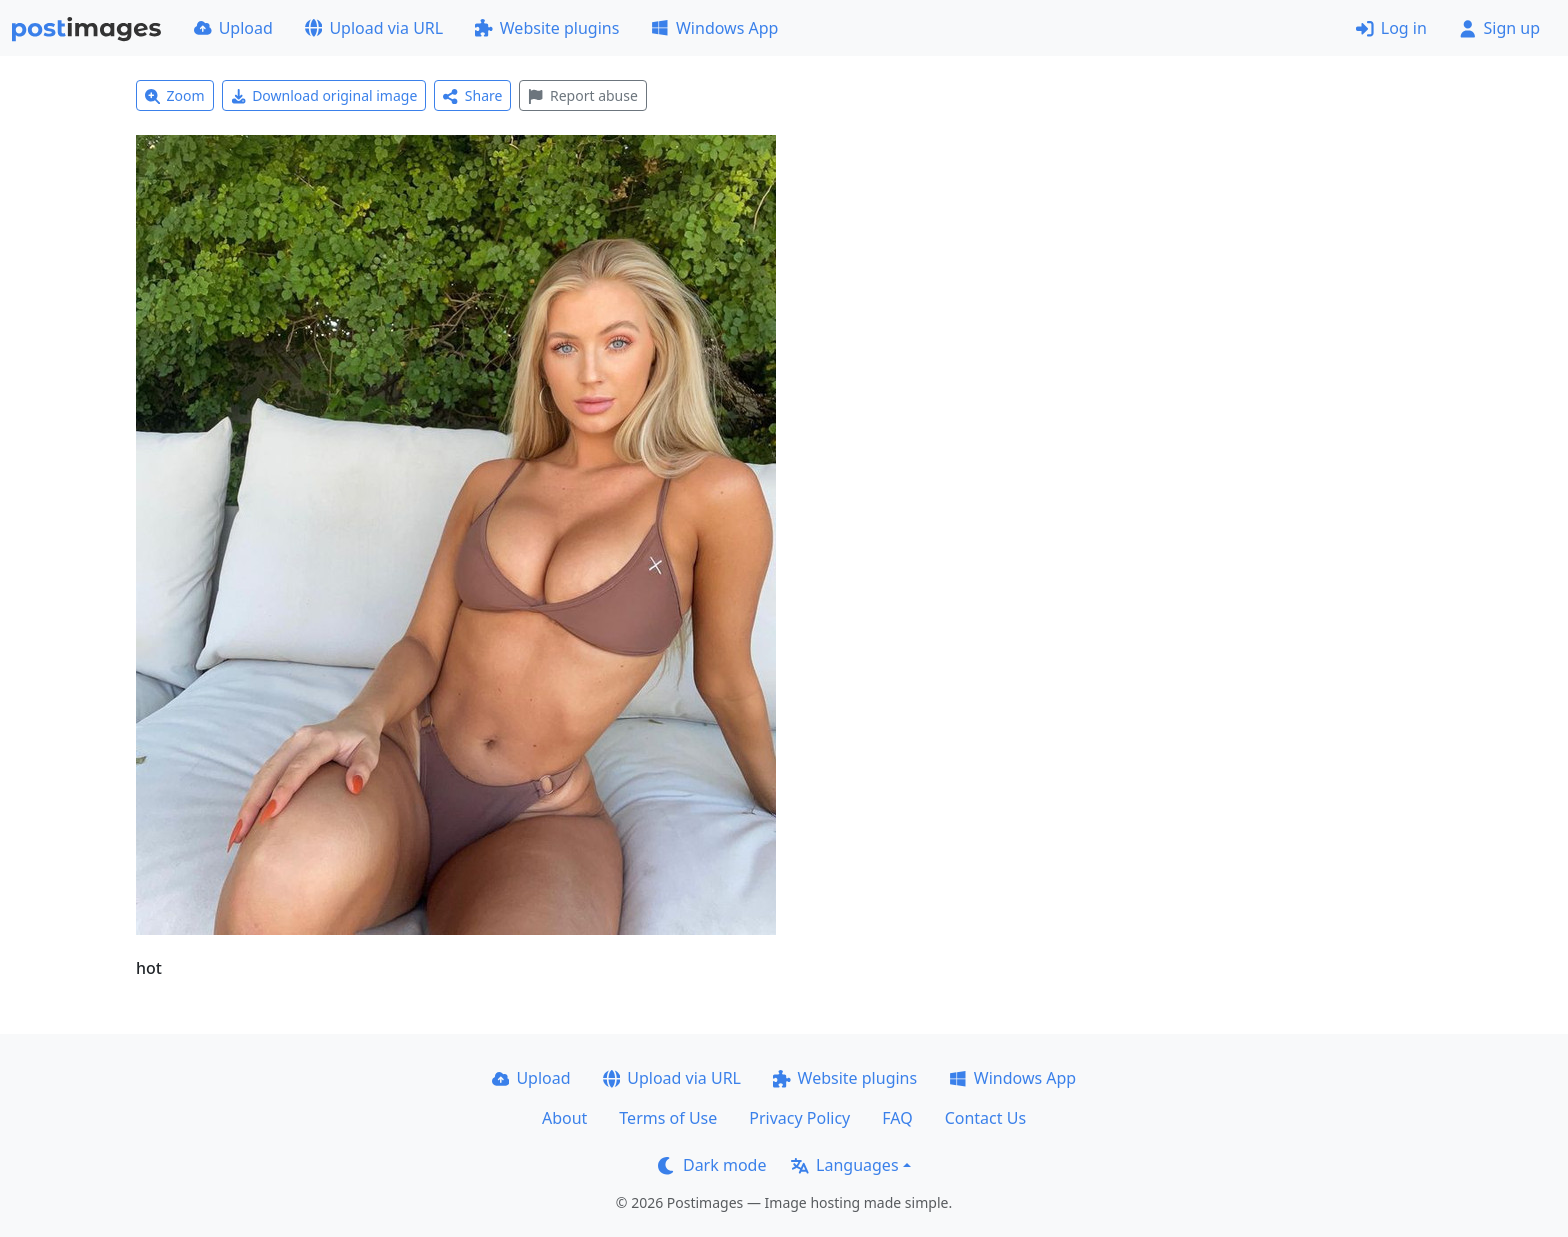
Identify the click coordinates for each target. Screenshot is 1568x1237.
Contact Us (985, 1118)
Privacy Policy (799, 1118)
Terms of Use (668, 1118)
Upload (233, 28)
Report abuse (582, 95)
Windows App (714, 28)
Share (472, 95)
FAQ (897, 1118)
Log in (1391, 28)
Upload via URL (374, 28)
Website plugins (547, 28)
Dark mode (712, 1165)
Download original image (324, 95)
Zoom (175, 95)
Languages (844, 1165)
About (564, 1118)
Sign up (1499, 28)
